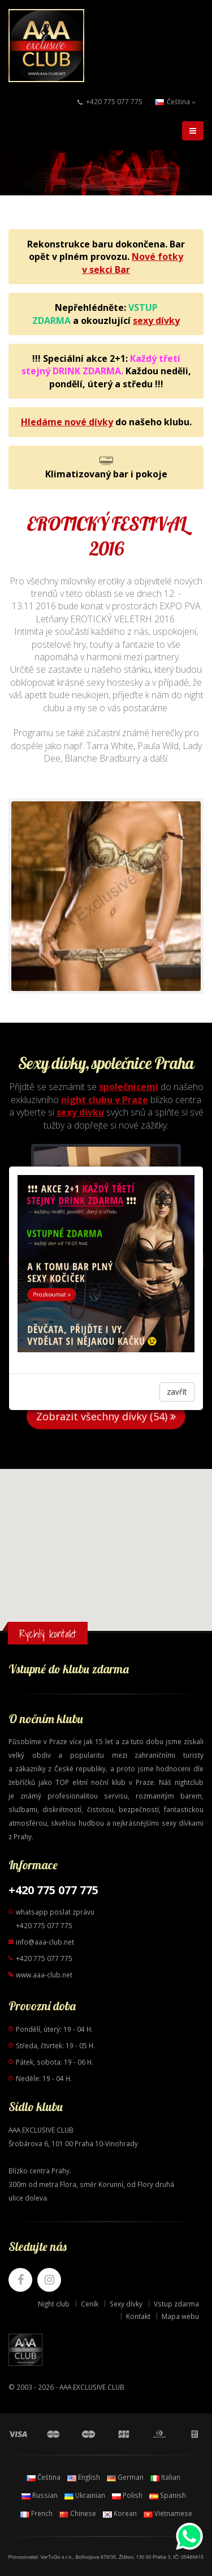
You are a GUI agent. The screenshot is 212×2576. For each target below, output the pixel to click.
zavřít (177, 1391)
